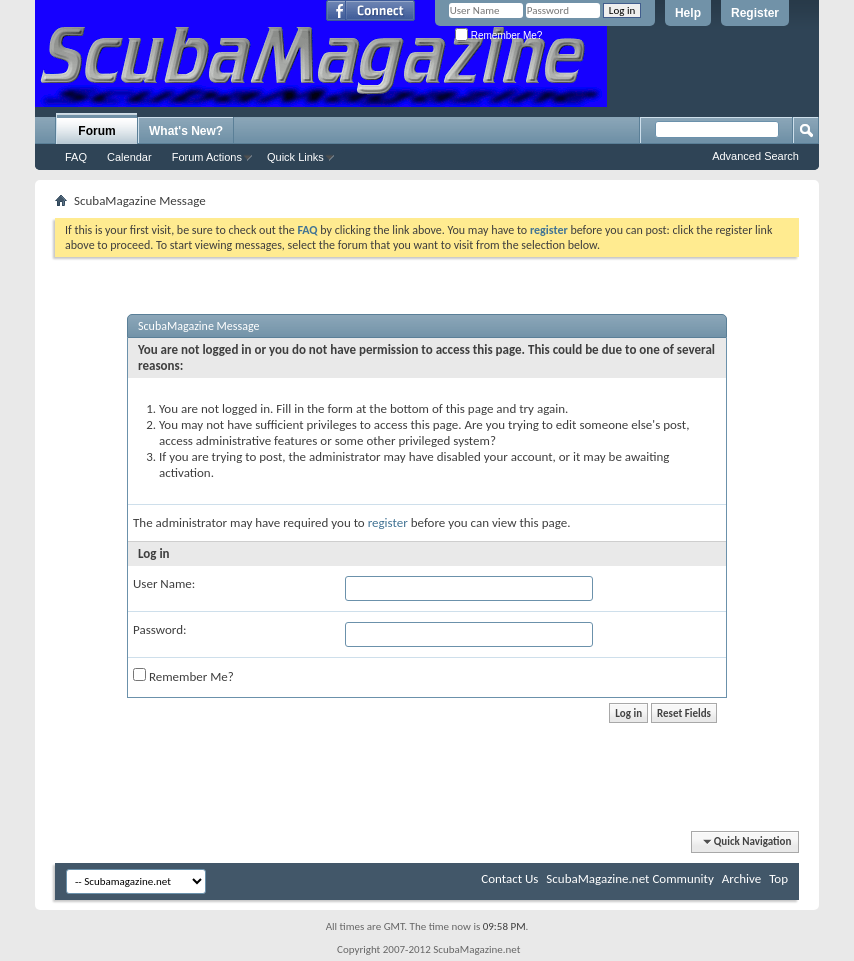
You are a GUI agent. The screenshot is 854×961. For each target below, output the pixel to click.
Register (755, 13)
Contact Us (509, 878)
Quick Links (295, 157)
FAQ (76, 157)
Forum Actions (207, 157)
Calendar (129, 157)
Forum (96, 131)
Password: (159, 629)
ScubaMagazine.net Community (629, 878)
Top (778, 878)
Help (688, 13)
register (388, 522)
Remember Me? (498, 35)
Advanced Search (755, 156)
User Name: (164, 583)
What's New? (186, 131)
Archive (741, 878)
